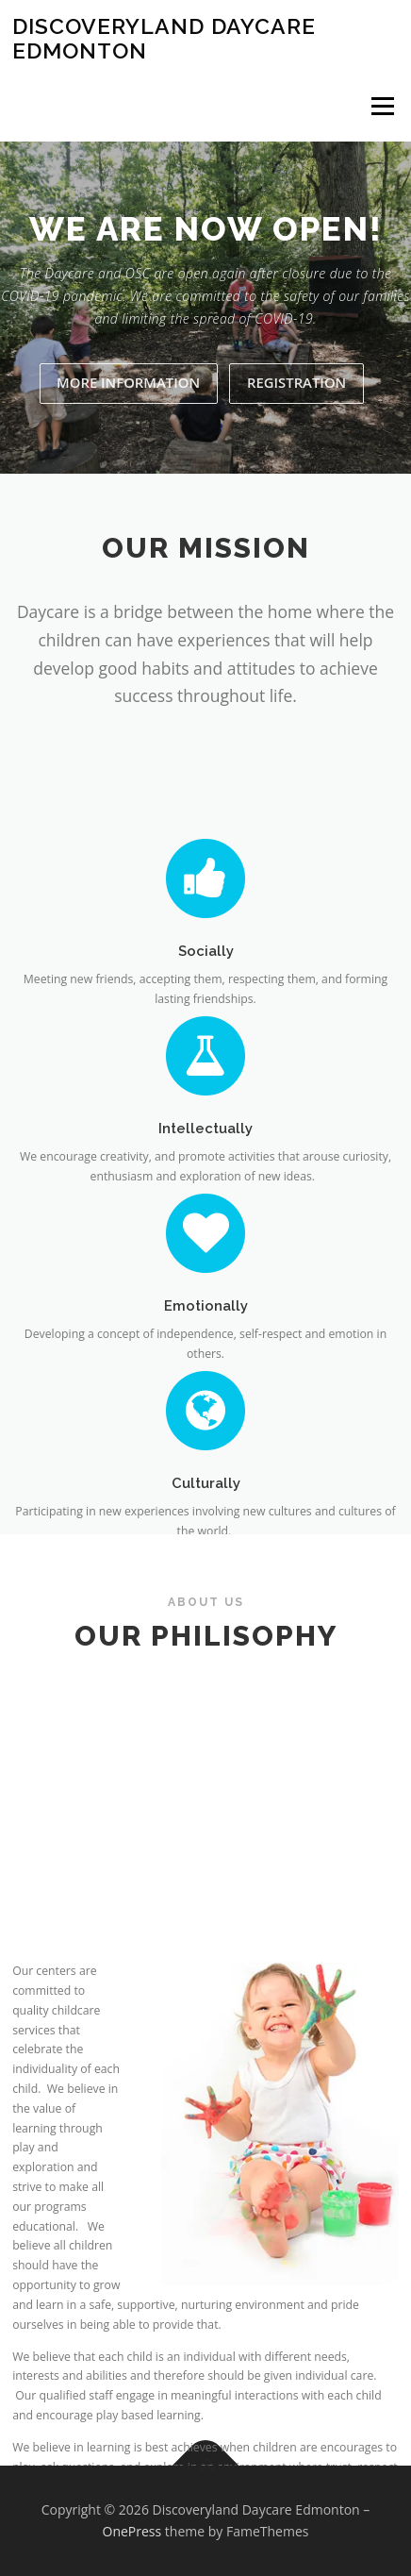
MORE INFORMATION (128, 382)
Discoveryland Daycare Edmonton (164, 38)
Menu (381, 106)
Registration (296, 382)
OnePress (132, 2531)
